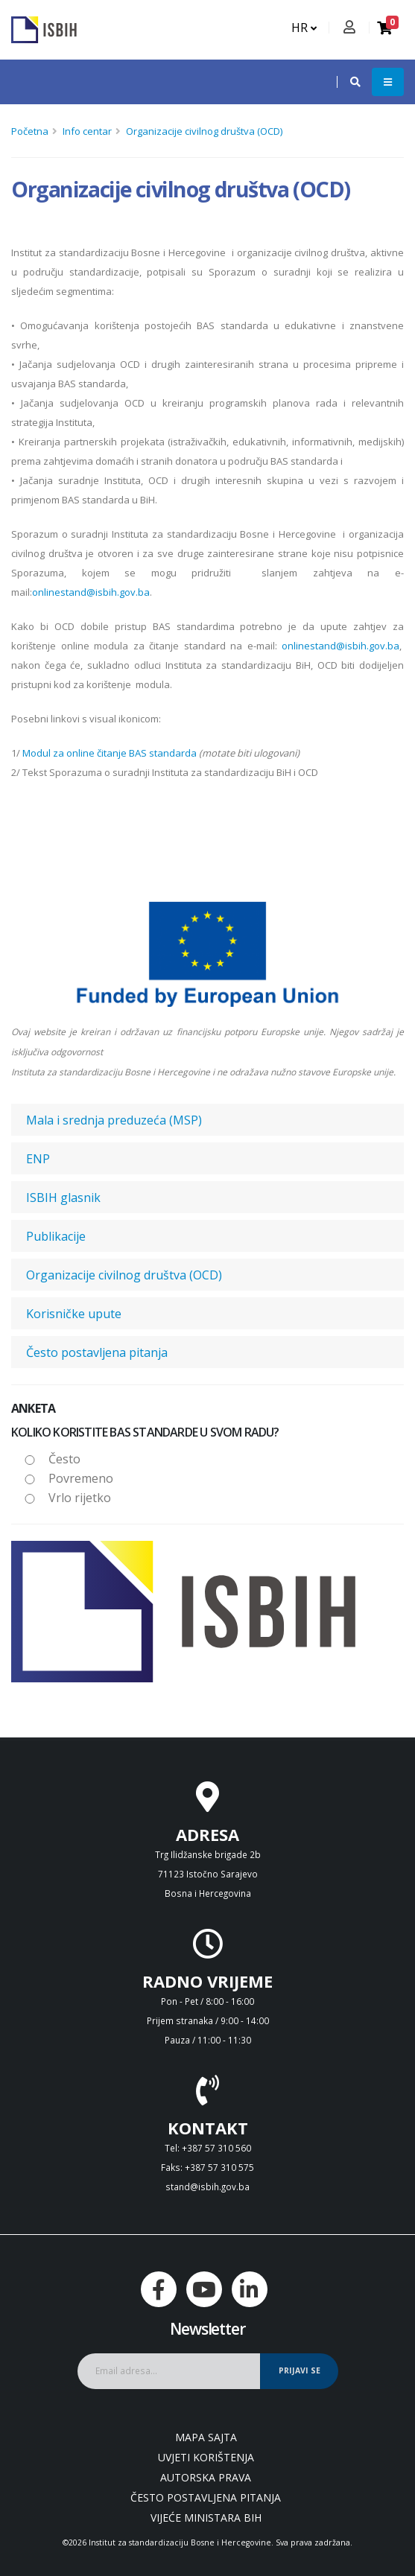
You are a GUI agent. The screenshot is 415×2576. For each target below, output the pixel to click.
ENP (38, 1159)
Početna (29, 131)
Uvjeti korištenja (206, 2457)
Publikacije (56, 1236)
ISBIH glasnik (63, 1197)
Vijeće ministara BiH (206, 2517)
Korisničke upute (73, 1314)
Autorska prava (205, 2477)
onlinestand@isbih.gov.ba (91, 592)
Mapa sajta (206, 2437)
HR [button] (304, 27)
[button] (348, 82)
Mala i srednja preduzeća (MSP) (114, 1120)
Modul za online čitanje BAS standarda (109, 753)
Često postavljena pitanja (97, 1352)
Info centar (87, 131)
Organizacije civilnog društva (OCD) (204, 131)
